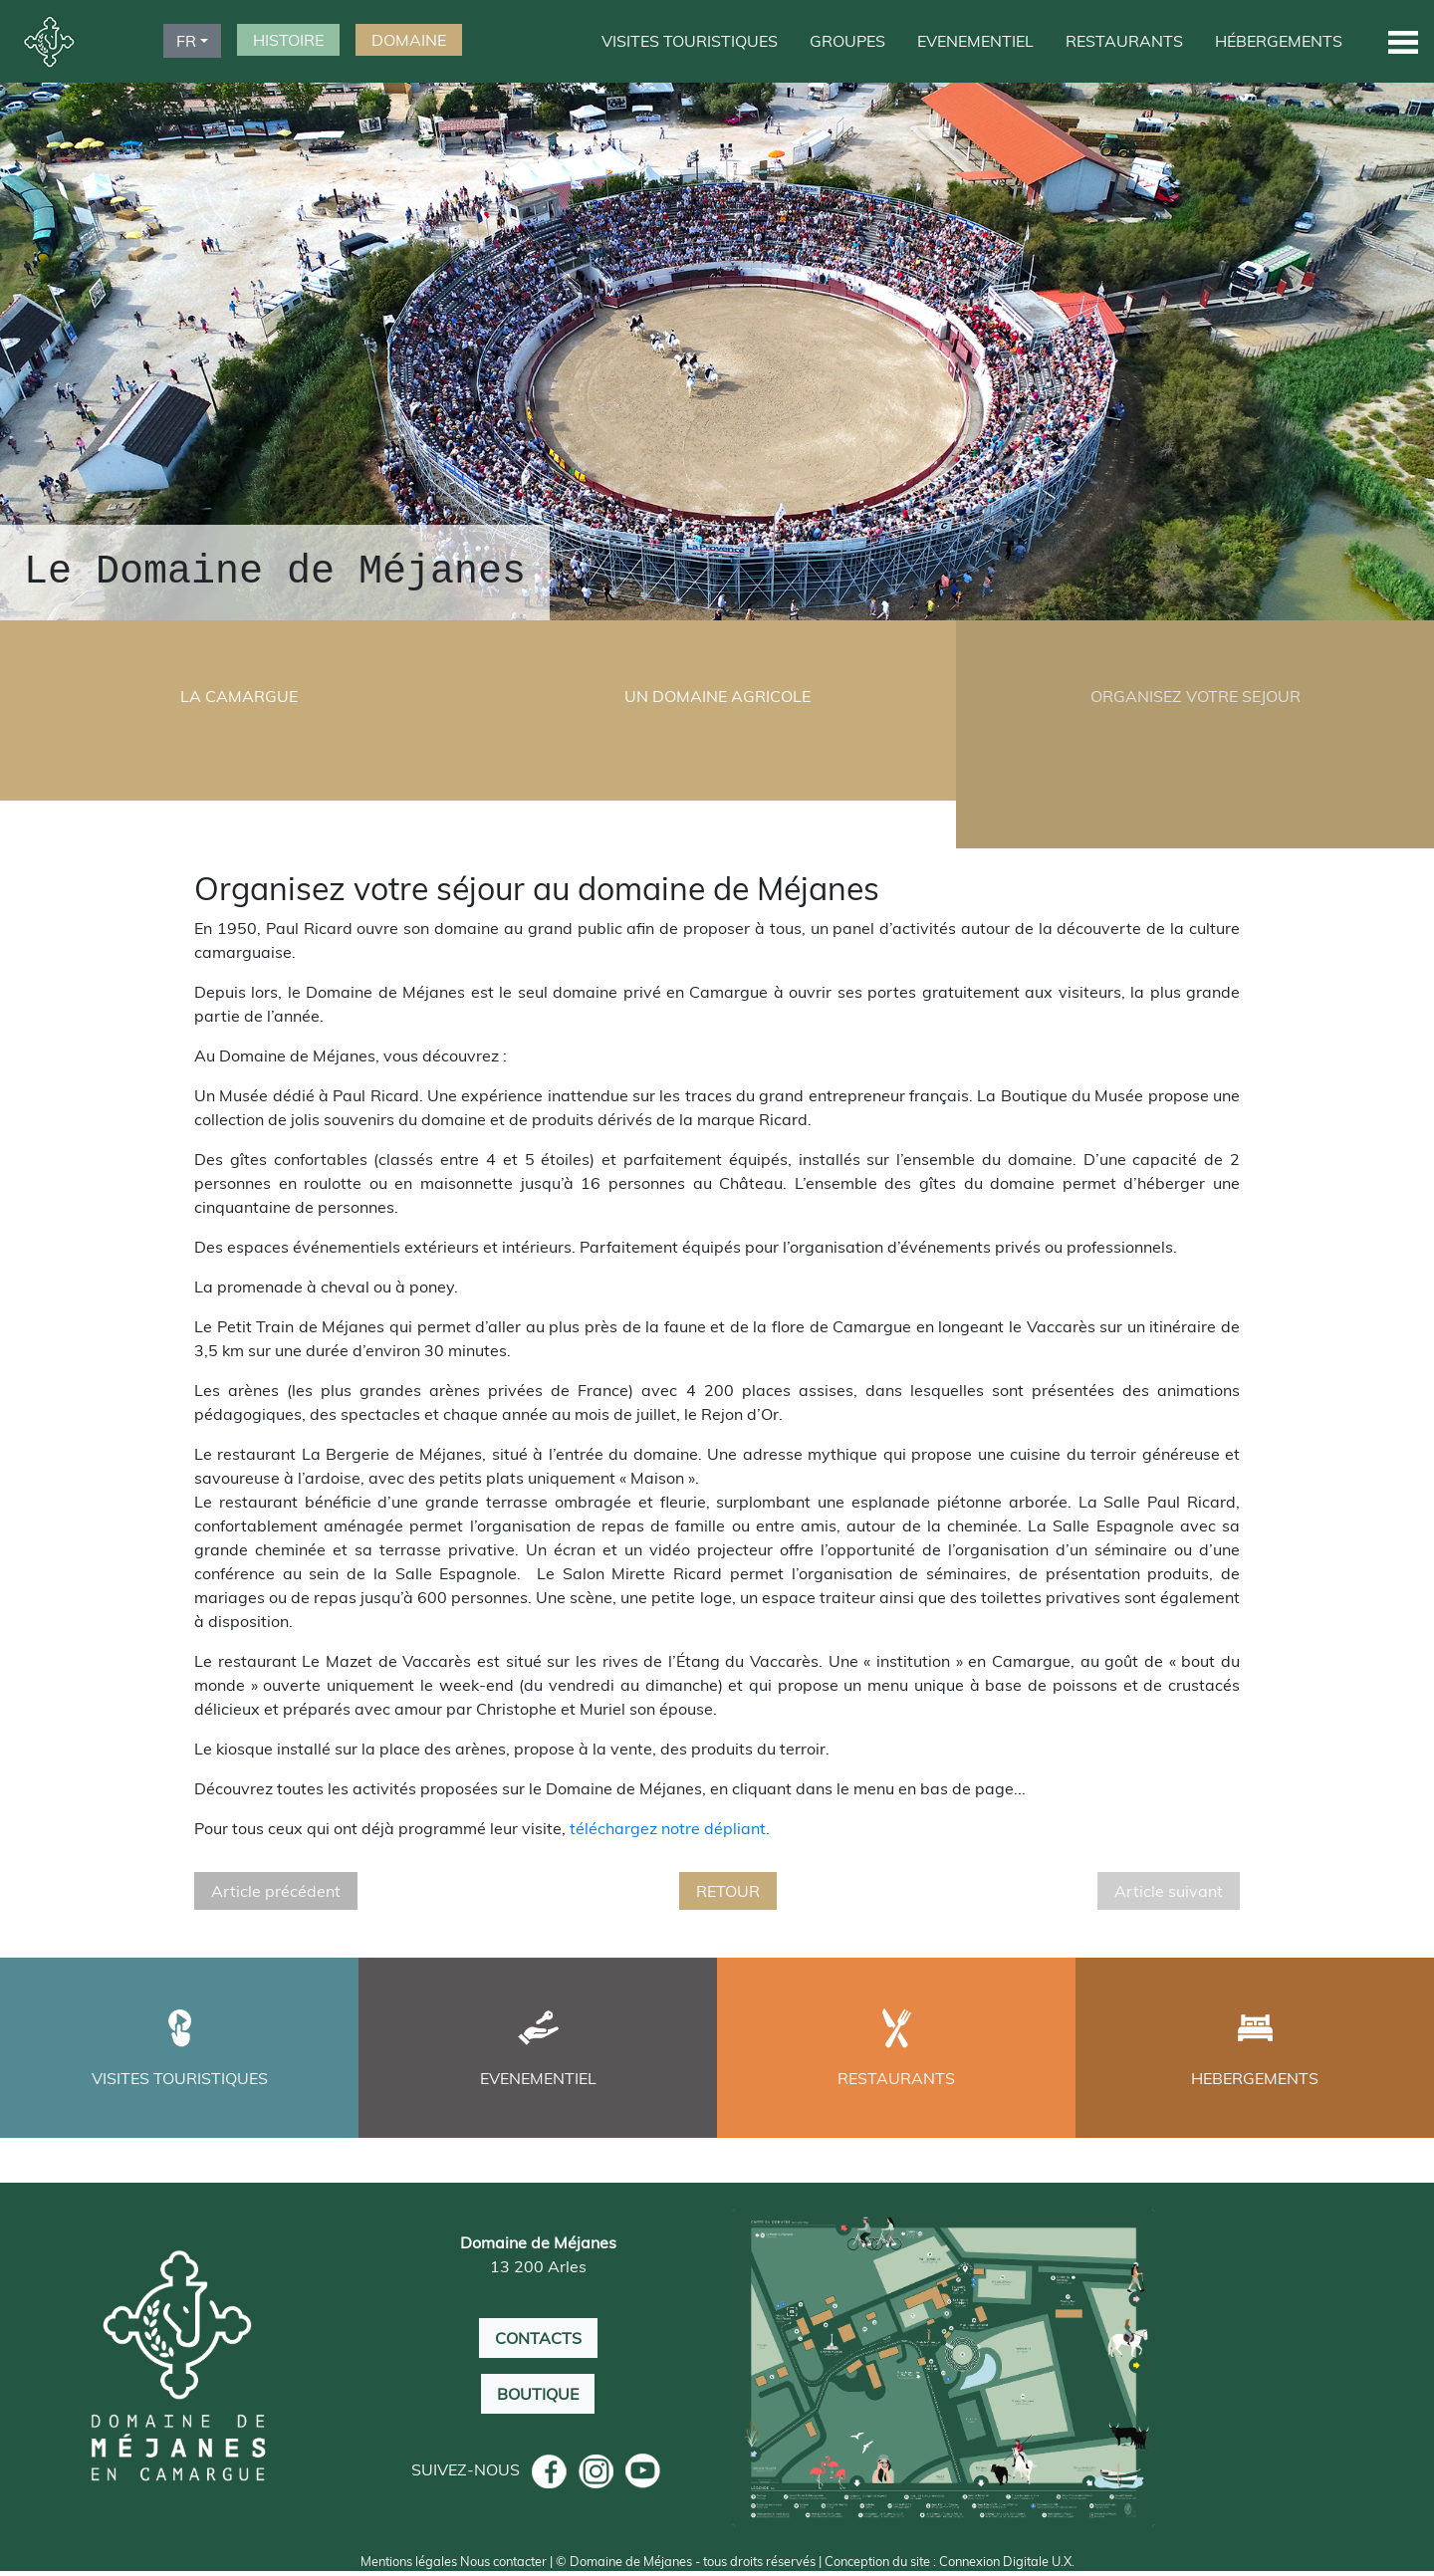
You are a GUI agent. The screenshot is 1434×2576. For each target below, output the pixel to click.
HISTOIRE (288, 40)
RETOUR (728, 1893)
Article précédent (276, 1893)
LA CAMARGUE (239, 696)
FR (186, 41)
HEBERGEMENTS (1254, 2080)
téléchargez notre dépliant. (670, 1830)
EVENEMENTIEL (975, 41)
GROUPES (847, 41)
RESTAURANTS (1124, 41)
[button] (1403, 41)
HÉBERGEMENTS (1278, 41)
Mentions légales (408, 2566)
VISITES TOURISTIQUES (689, 41)
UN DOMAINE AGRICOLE (717, 696)
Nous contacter (503, 2566)
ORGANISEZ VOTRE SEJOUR (1195, 696)
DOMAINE (408, 40)
